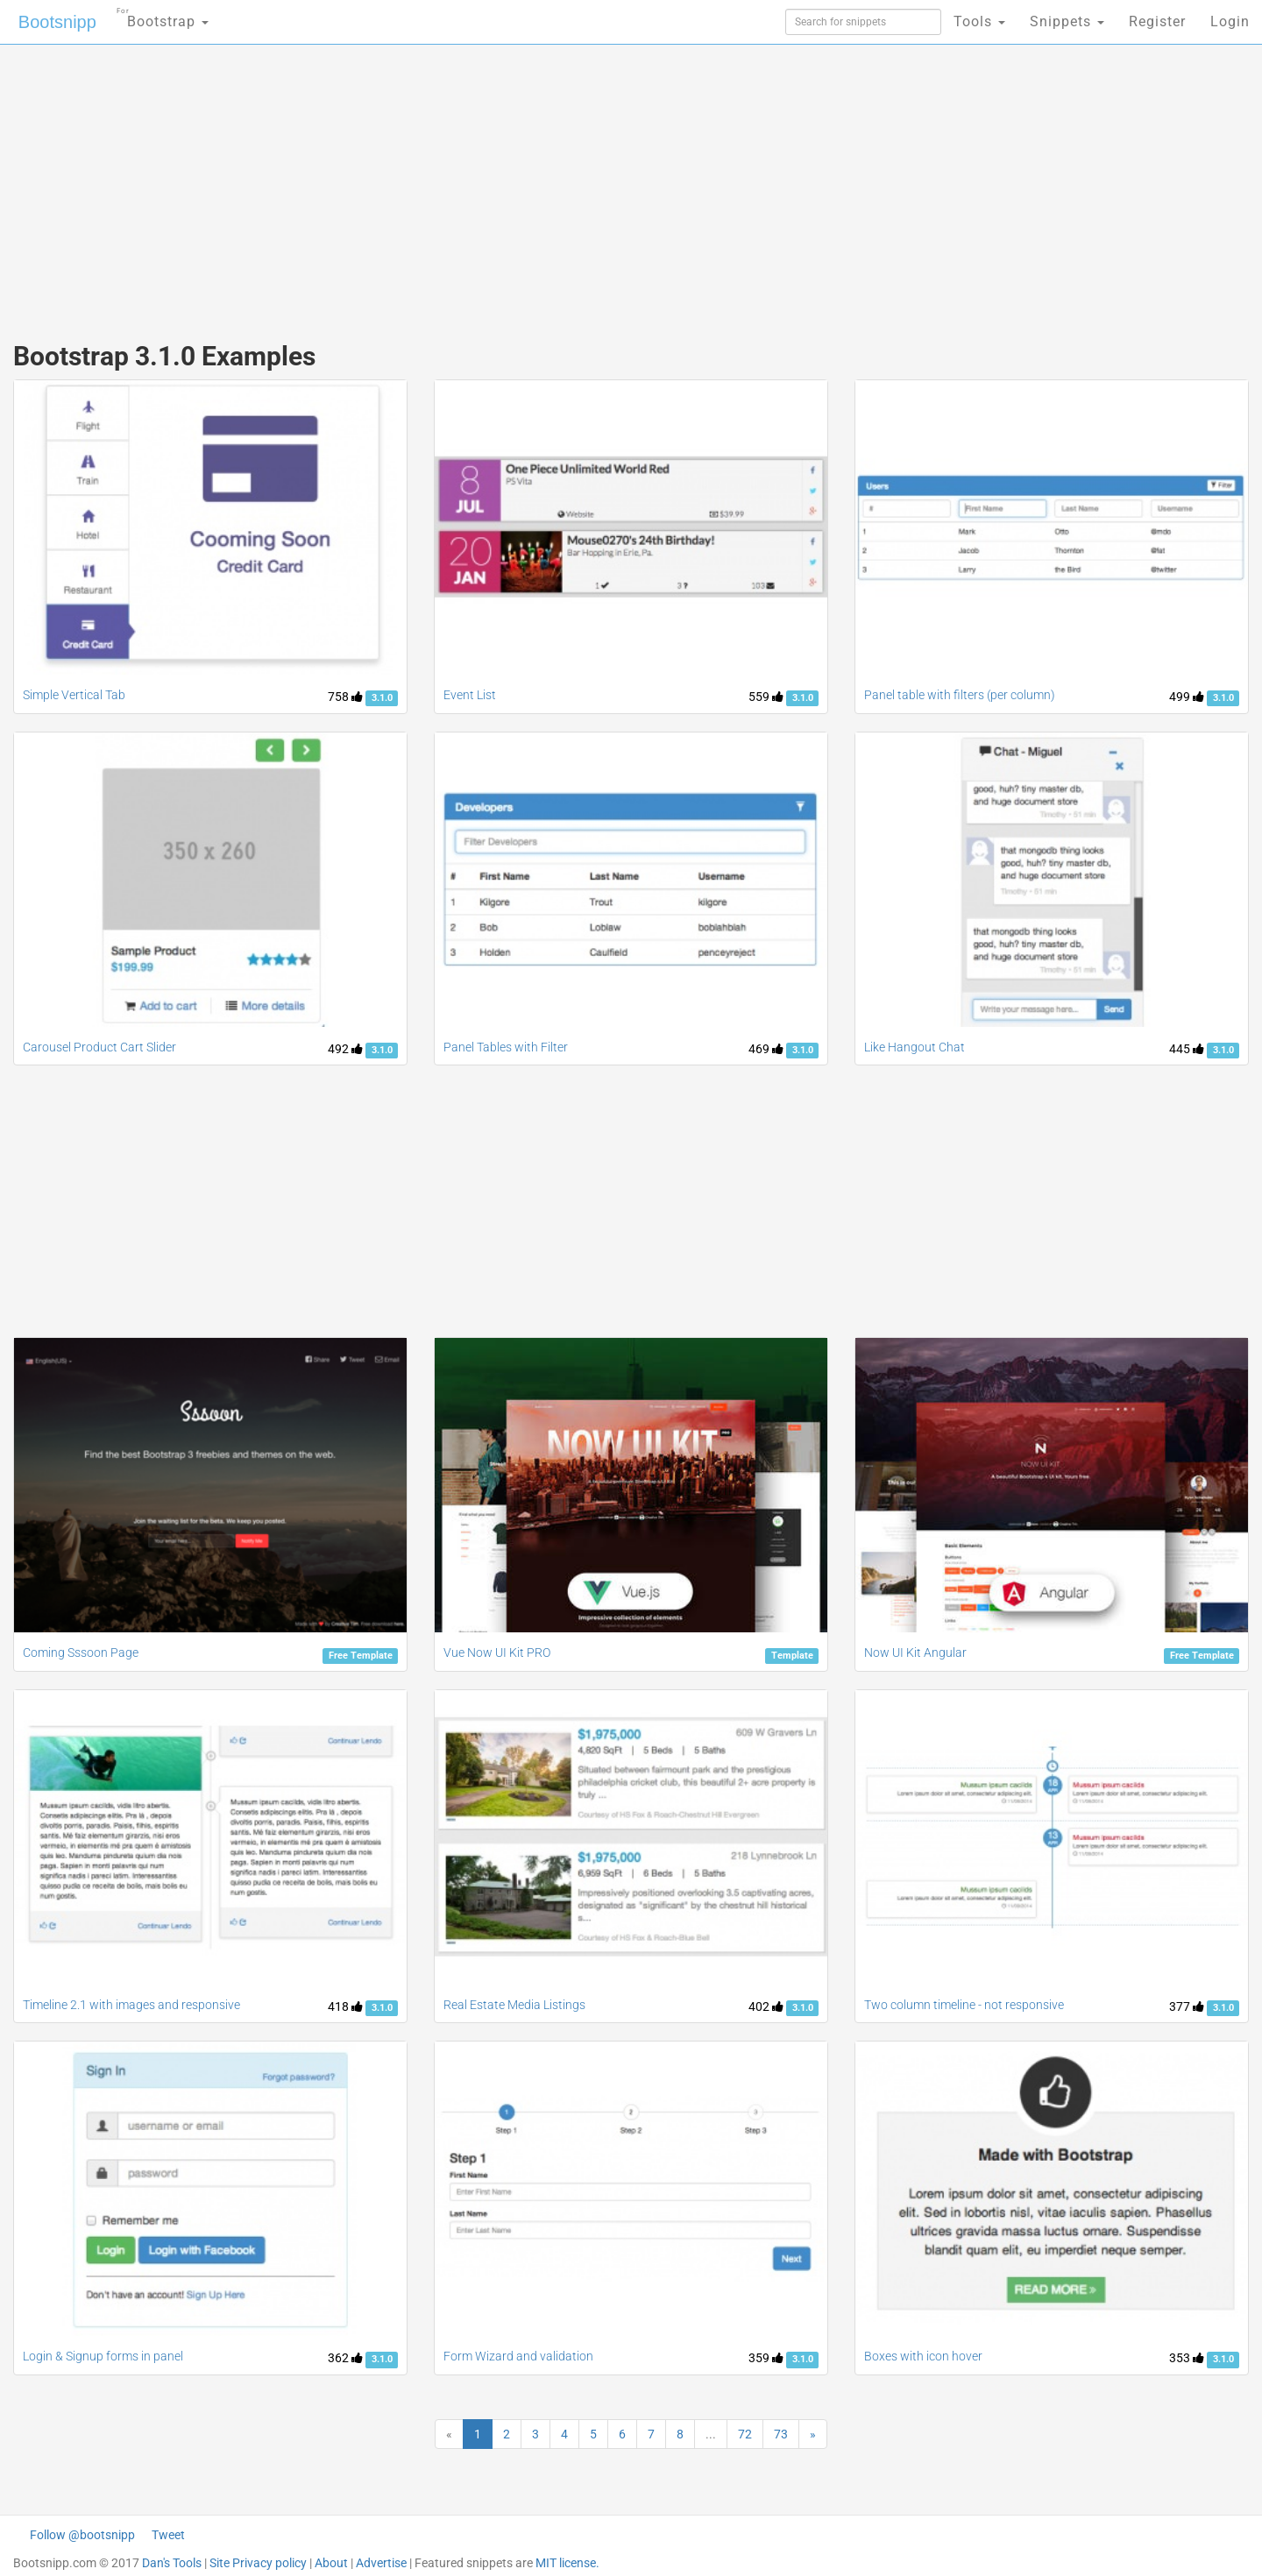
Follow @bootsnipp (82, 2535)
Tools (979, 21)
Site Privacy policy (258, 2563)
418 (345, 2006)
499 (1186, 697)
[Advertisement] (499, 184)
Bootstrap (163, 16)
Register (1157, 21)
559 (765, 697)
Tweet (168, 2535)
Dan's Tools (172, 2563)
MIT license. (567, 2563)
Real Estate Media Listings (514, 2005)
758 (345, 697)
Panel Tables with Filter (505, 1047)
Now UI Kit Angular (915, 1652)
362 (345, 2358)
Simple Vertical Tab (74, 695)
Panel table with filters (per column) (959, 695)
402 (765, 2006)
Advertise (381, 2563)
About (331, 2563)
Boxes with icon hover (923, 2356)
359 (765, 2358)
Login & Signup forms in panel (103, 2356)
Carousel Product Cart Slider (99, 1047)
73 (781, 2434)
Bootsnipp (57, 22)
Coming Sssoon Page (80, 1652)
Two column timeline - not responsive (964, 2005)
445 (1186, 1049)
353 (1186, 2358)
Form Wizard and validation (518, 2356)
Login (1230, 21)
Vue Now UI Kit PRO (496, 1652)
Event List (469, 695)
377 (1186, 2006)
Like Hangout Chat (914, 1047)
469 (765, 1049)
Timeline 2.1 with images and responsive (131, 2005)
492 (345, 1049)
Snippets (1067, 21)
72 (745, 2434)
